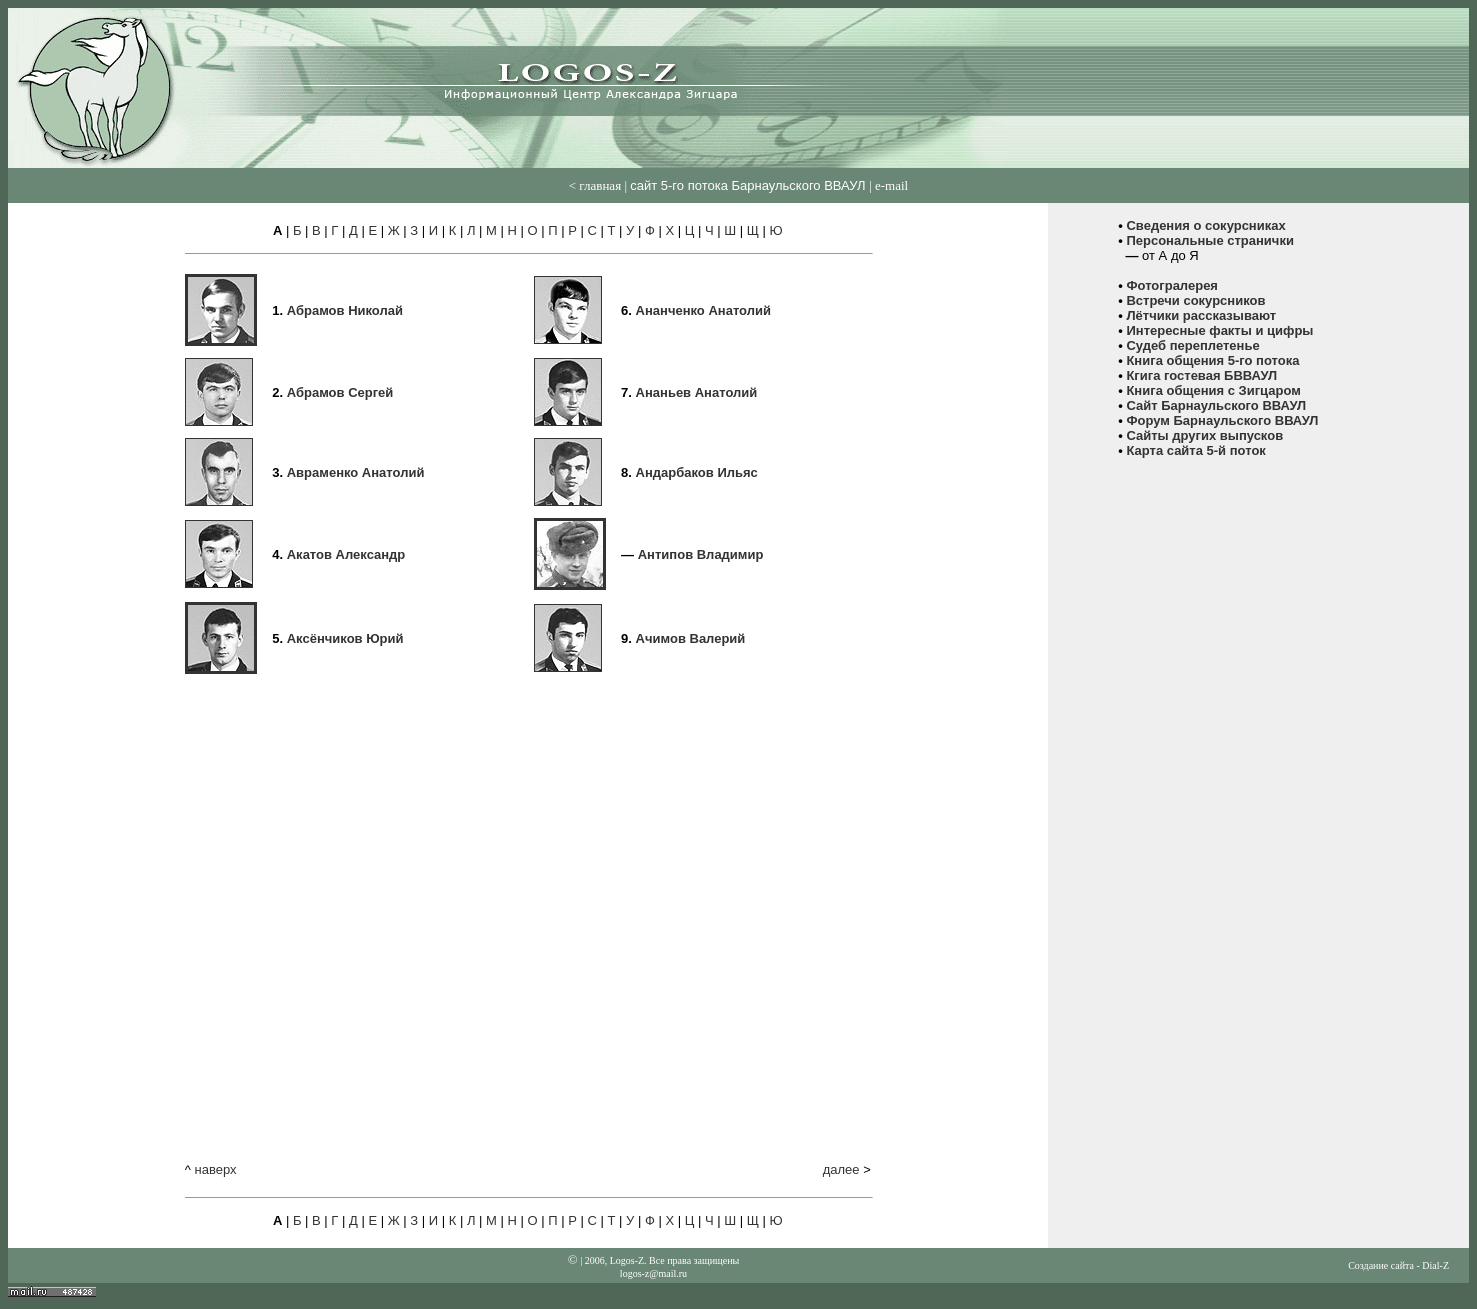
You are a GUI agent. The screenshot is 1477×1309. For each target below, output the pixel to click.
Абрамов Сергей (340, 392)
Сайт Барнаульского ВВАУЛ (1216, 405)
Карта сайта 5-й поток (1195, 450)
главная (600, 185)
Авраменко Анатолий (356, 472)
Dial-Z (1435, 1265)
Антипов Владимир (701, 554)
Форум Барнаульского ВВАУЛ (1222, 420)
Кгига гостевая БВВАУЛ (1201, 375)
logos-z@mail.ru (653, 1273)
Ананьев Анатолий (697, 392)
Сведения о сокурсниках (1205, 225)
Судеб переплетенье (1192, 345)
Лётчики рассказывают (1201, 315)
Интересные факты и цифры (1219, 330)
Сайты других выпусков (1204, 435)
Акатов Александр (346, 554)
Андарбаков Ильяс (697, 472)
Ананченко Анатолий (703, 310)
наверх (215, 1169)
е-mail (891, 185)
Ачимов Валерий (691, 638)
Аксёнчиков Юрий (345, 638)
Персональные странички (1209, 240)
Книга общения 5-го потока (1212, 360)
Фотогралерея (1172, 285)
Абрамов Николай (345, 310)
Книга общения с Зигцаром (1213, 390)
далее (841, 1169)
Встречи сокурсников (1195, 300)
